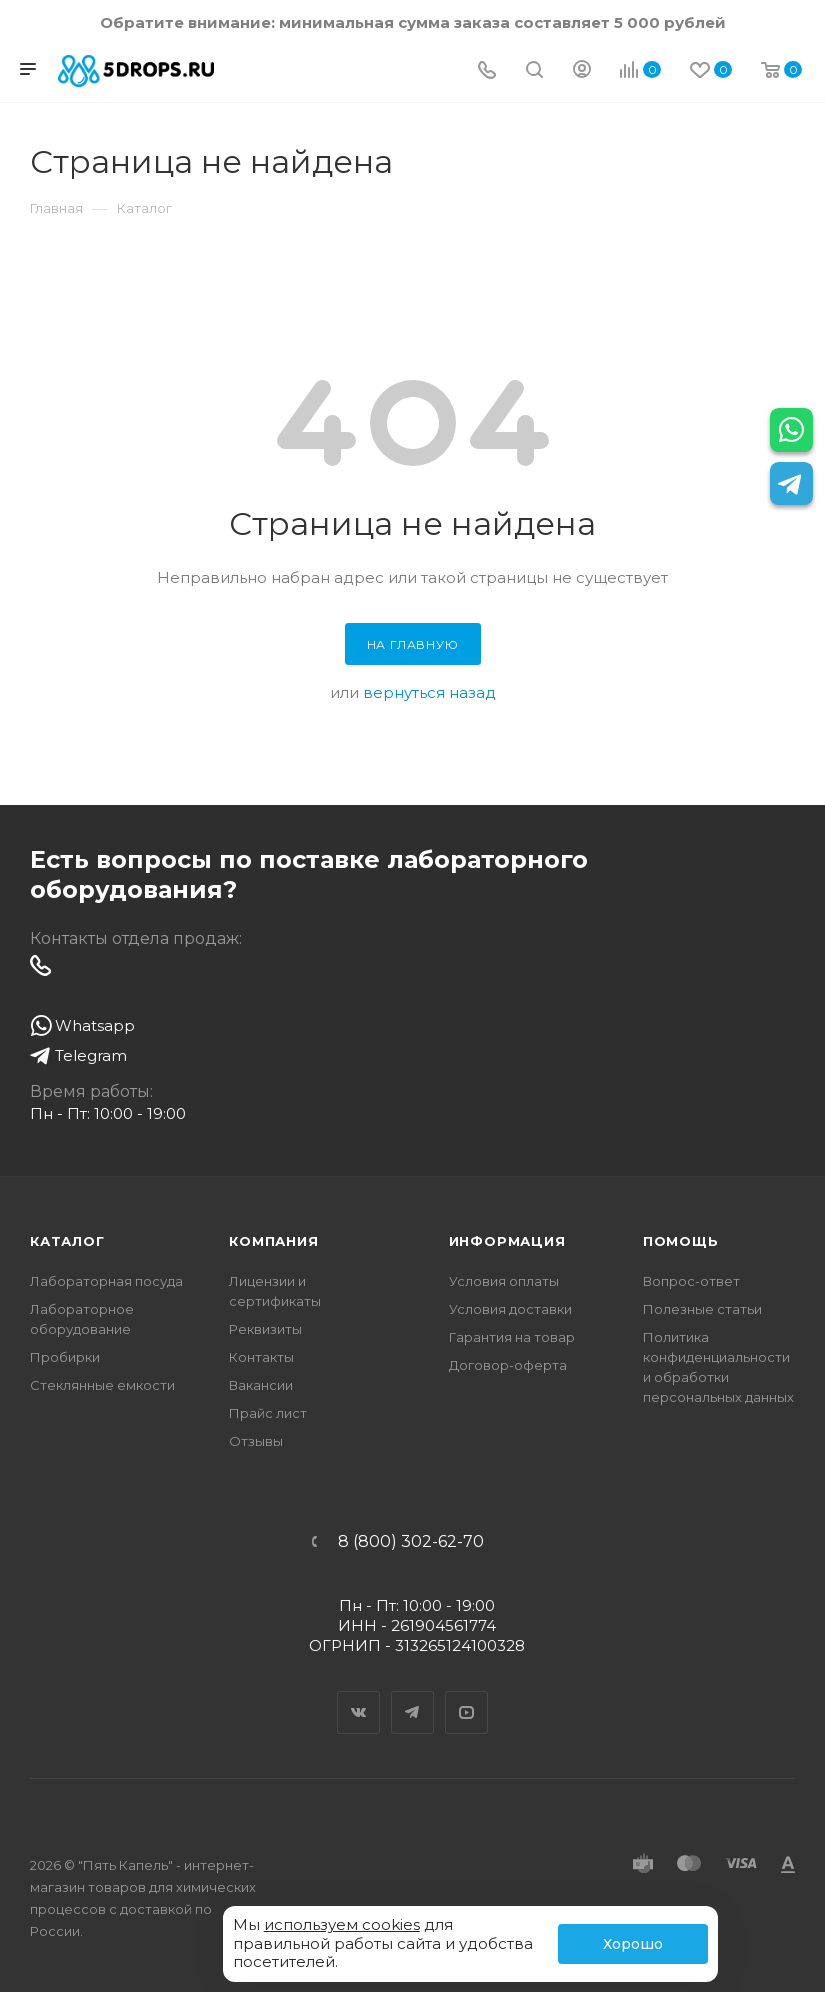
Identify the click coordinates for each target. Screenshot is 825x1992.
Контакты (261, 1357)
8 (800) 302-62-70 (411, 1542)
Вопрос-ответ (691, 1281)
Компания (273, 1241)
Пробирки (65, 1357)
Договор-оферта (508, 1365)
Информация (507, 1241)
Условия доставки (510, 1309)
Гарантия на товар (512, 1337)
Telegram (413, 1695)
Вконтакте (359, 1695)
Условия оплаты (504, 1281)
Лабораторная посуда (106, 1281)
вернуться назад (429, 692)
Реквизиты (265, 1329)
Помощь (681, 1241)
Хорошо (633, 1944)
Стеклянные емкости (102, 1385)
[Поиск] (534, 71)
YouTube (467, 1695)
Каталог (67, 1241)
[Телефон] (487, 71)
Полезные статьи (702, 1309)
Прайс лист (268, 1413)
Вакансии (261, 1385)
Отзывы (256, 1441)
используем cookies (342, 1924)
